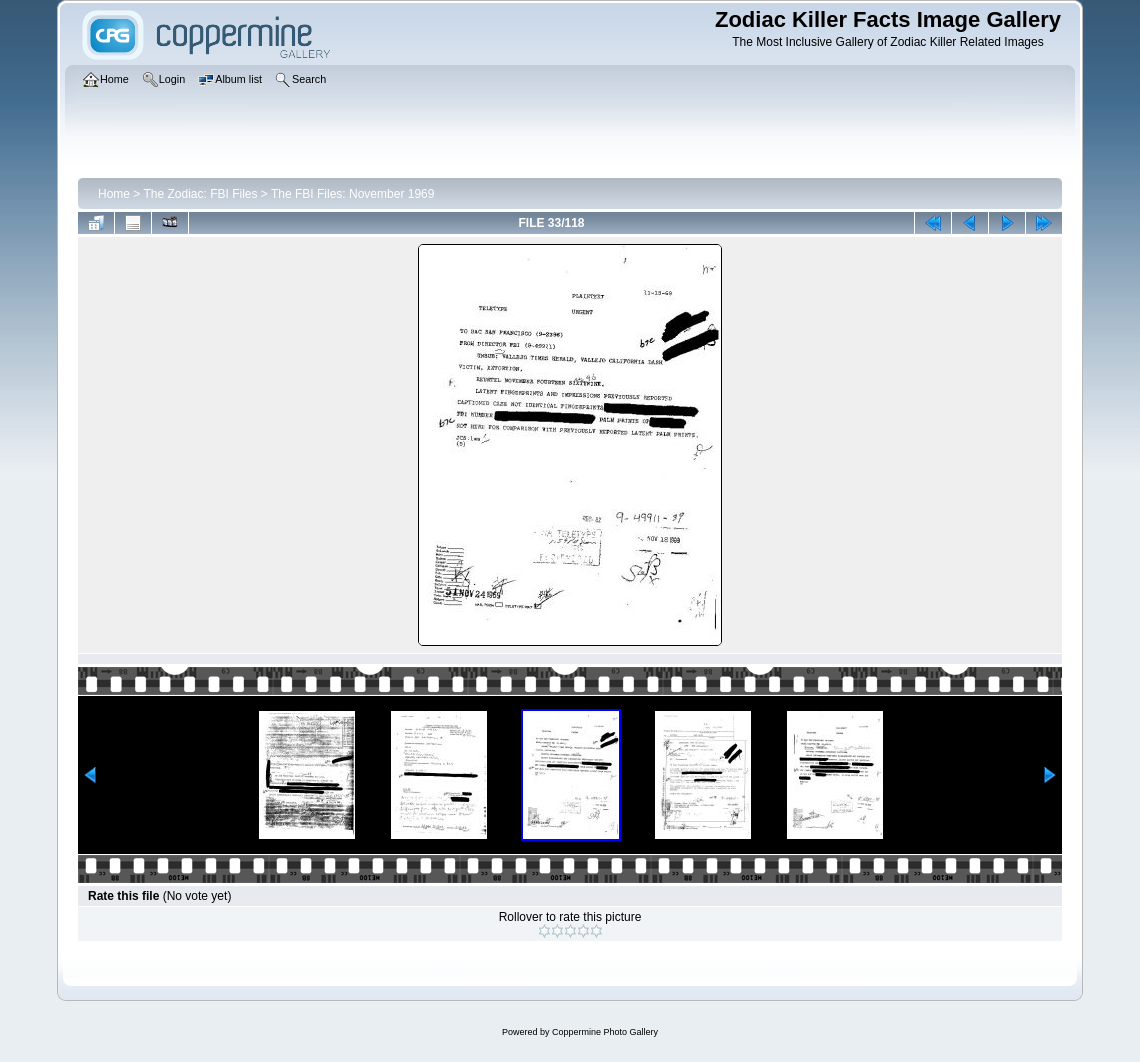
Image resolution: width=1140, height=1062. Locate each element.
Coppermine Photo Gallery (605, 1032)
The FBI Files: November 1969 (352, 194)
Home (114, 194)
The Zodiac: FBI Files (200, 194)
